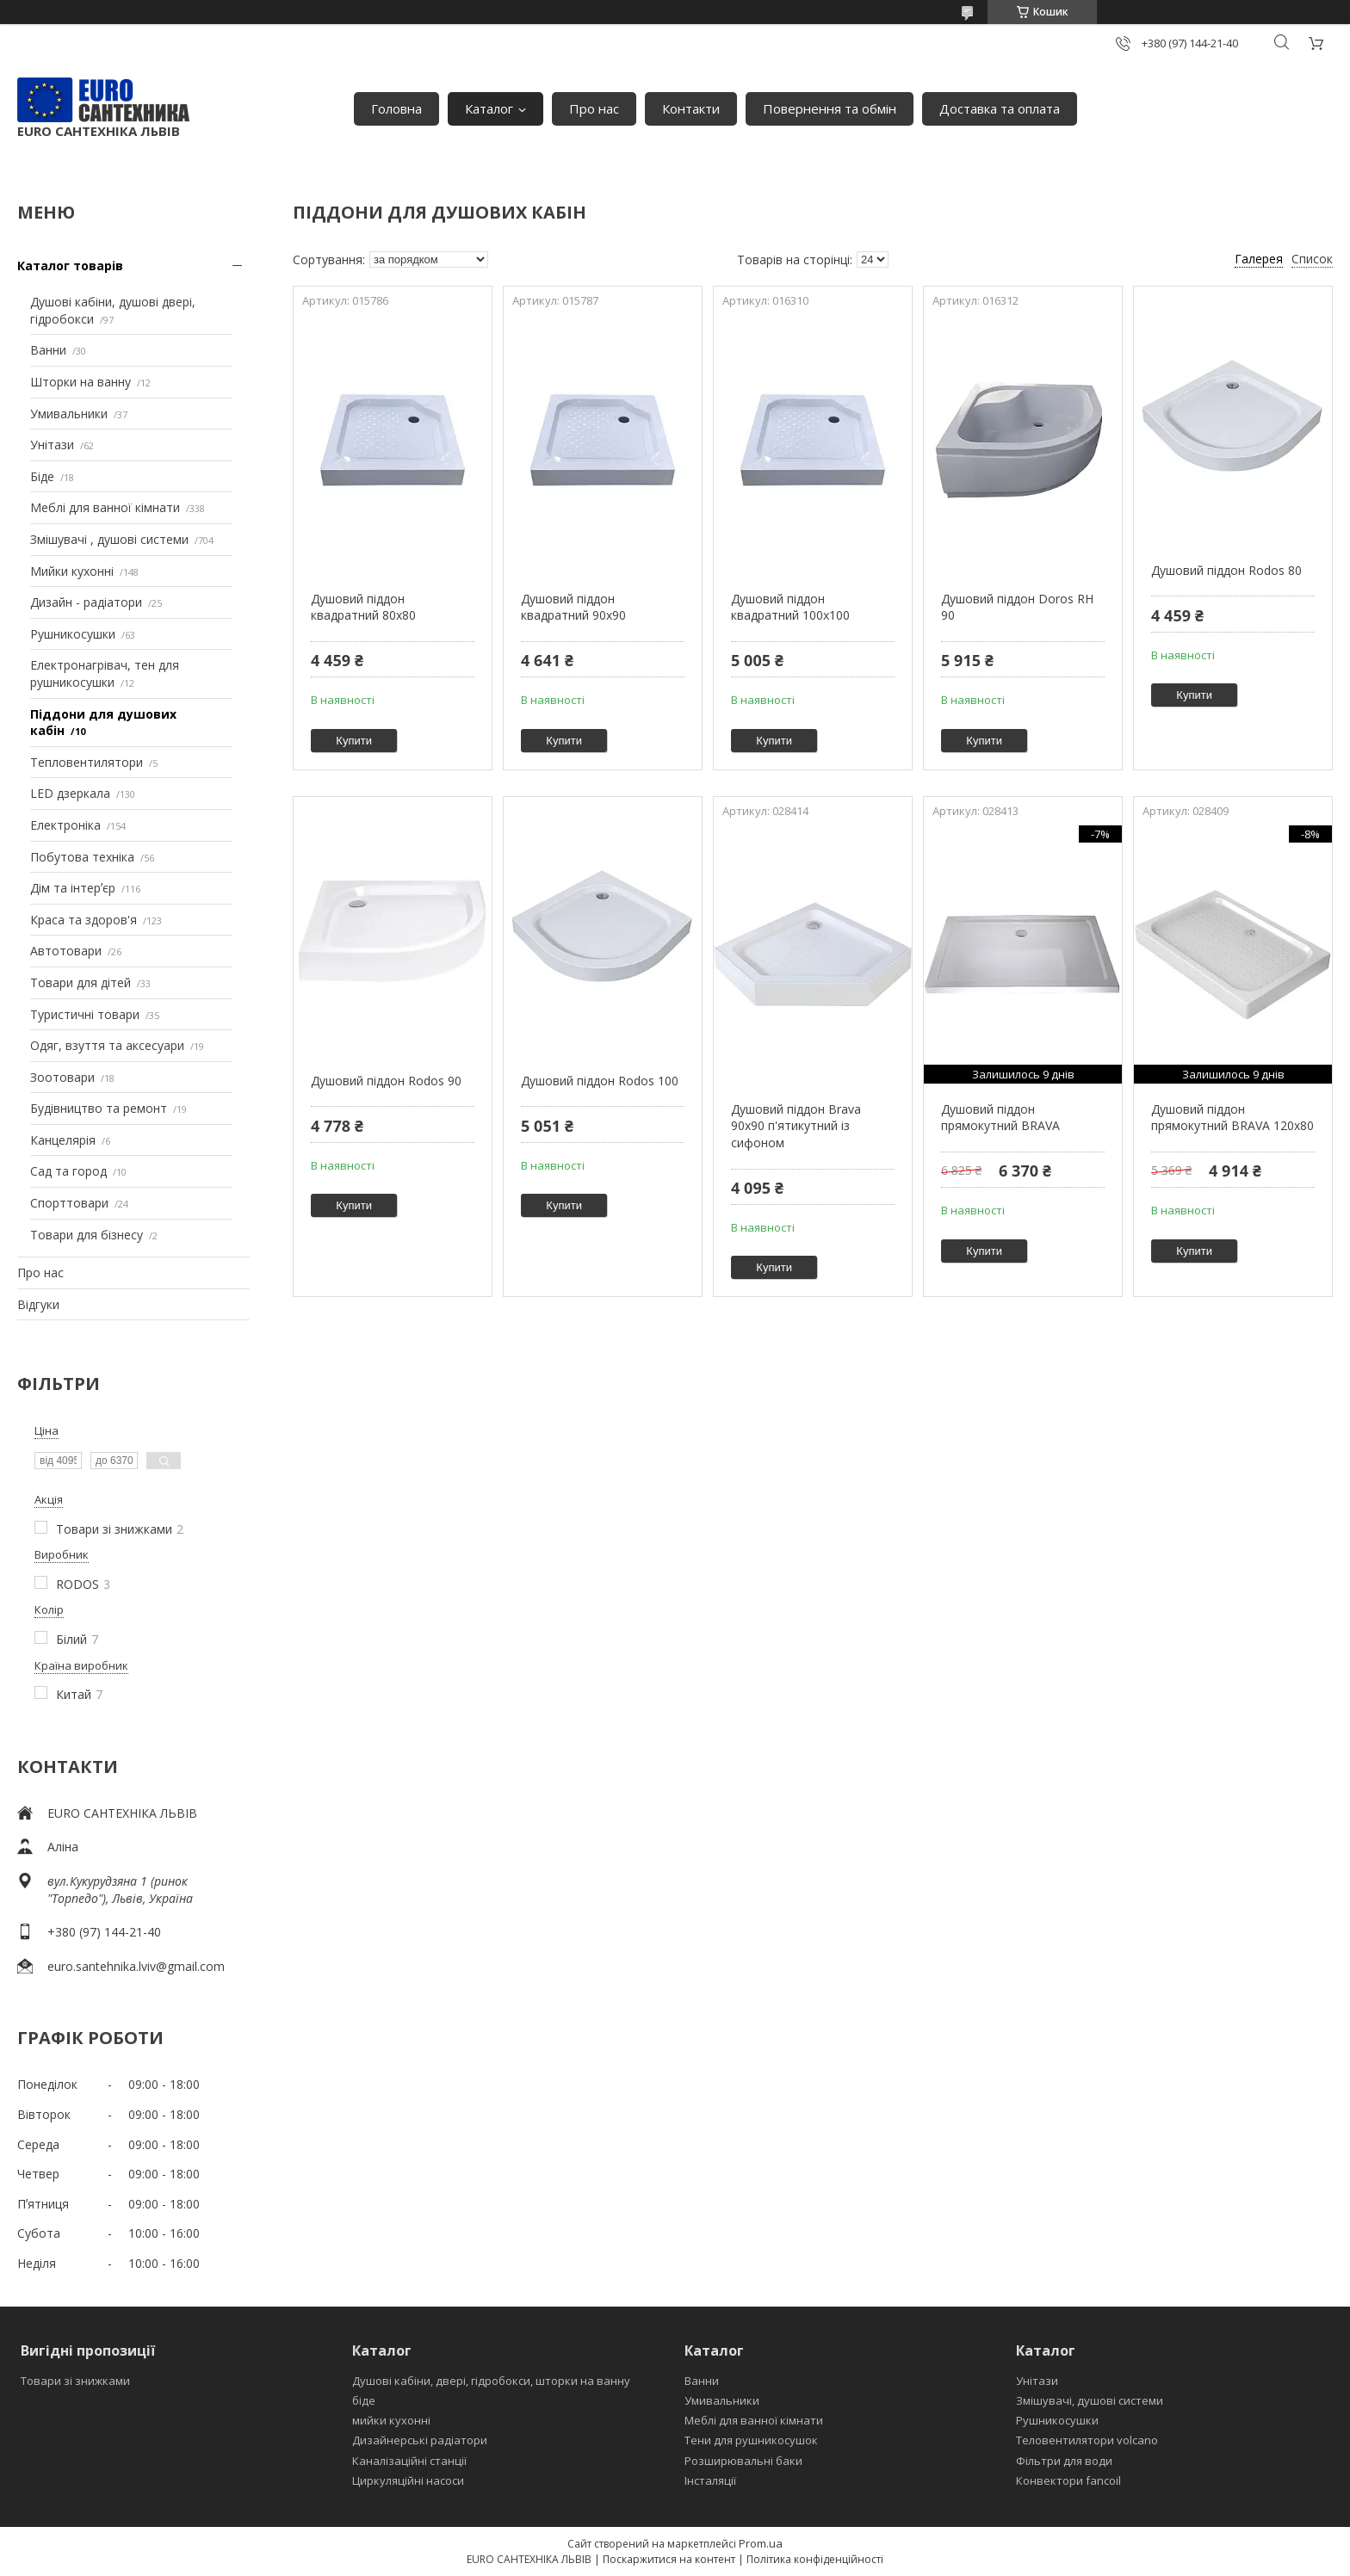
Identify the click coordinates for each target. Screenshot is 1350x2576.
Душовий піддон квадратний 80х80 (363, 607)
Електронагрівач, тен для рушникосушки (104, 673)
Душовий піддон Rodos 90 (386, 1080)
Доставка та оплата (999, 108)
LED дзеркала (70, 793)
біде (363, 2400)
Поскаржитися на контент (669, 2559)
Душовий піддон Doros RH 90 (1017, 607)
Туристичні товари (84, 1014)
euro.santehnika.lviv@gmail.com (136, 1966)
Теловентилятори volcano (1087, 2440)
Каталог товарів (70, 265)
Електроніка (65, 825)
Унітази (52, 444)
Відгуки (38, 1304)
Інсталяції (710, 2480)
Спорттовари (69, 1203)
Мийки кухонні (72, 571)
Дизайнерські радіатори (419, 2440)
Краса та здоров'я (83, 919)
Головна (396, 108)
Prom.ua (761, 2543)
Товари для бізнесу (86, 1234)
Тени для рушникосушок (751, 2440)
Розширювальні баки (743, 2460)
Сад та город (68, 1171)
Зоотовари (62, 1077)
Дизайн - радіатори (86, 602)
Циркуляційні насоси (408, 2480)
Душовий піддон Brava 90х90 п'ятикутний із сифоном (796, 1126)
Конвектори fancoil (1068, 2480)
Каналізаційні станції (409, 2460)
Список (1312, 258)
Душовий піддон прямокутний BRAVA (1000, 1117)
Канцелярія (63, 1140)
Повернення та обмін (829, 108)
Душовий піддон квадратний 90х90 (573, 607)
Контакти (691, 108)
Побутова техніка (82, 857)
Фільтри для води (1064, 2460)
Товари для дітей (80, 982)
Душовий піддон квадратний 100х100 (790, 607)
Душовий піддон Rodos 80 (1226, 570)
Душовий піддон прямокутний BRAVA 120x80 (1232, 1117)
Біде (42, 476)
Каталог (489, 108)
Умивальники (69, 413)
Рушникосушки (72, 634)
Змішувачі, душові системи (1089, 2400)
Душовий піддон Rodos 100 (599, 1080)
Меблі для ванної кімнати (105, 507)
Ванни (48, 350)
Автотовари (66, 950)
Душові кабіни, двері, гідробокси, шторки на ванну (491, 2380)
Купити (354, 740)
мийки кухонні (391, 2420)
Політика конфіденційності (814, 2559)
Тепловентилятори (86, 762)
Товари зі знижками (75, 2380)
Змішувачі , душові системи (109, 539)
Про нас (594, 108)
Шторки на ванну (80, 382)
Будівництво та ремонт (98, 1108)
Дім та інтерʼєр (72, 888)
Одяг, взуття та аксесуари (107, 1045)
